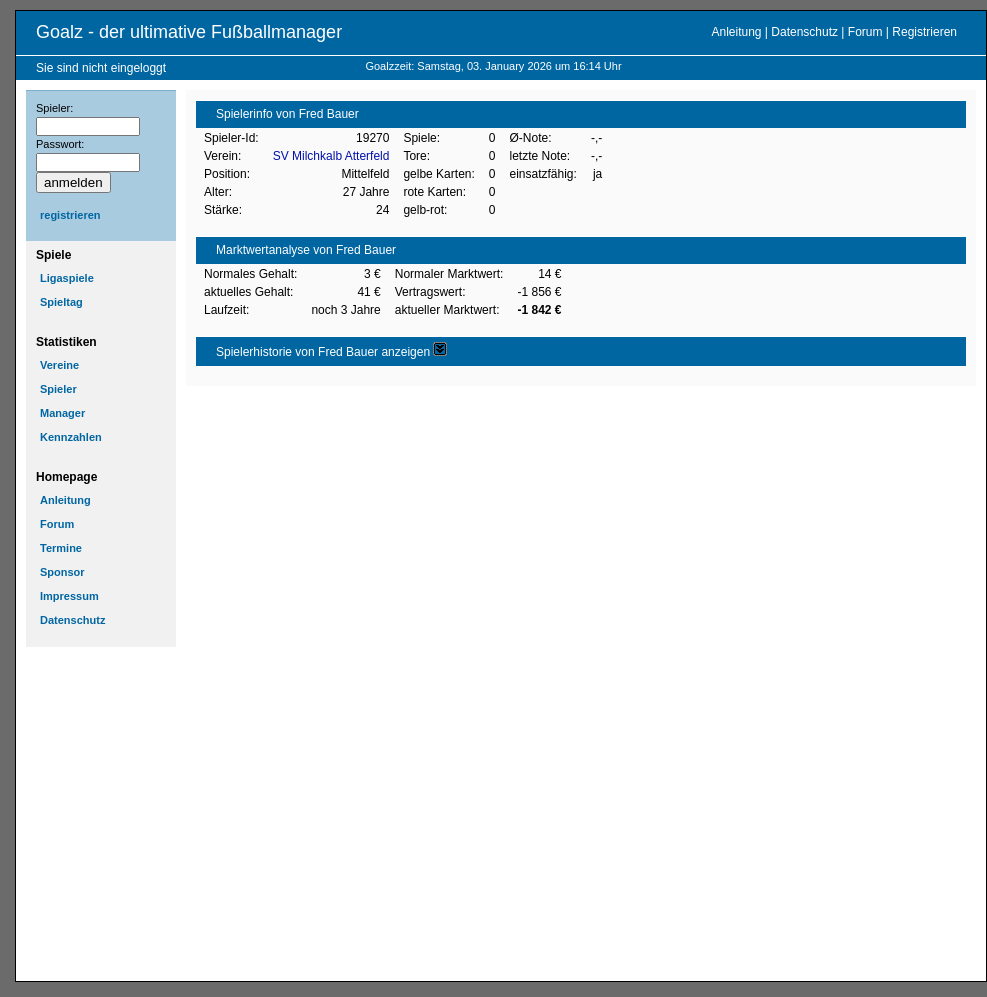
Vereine (59, 365)
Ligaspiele (67, 278)
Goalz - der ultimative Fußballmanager (189, 32)
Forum (865, 32)
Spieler (58, 389)
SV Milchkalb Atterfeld (331, 156)
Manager (62, 413)
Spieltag (61, 302)
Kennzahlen (71, 437)
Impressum (69, 596)
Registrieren (924, 32)
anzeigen (414, 352)
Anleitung (736, 32)
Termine (61, 548)
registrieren (70, 215)
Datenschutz (804, 32)
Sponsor (62, 572)
